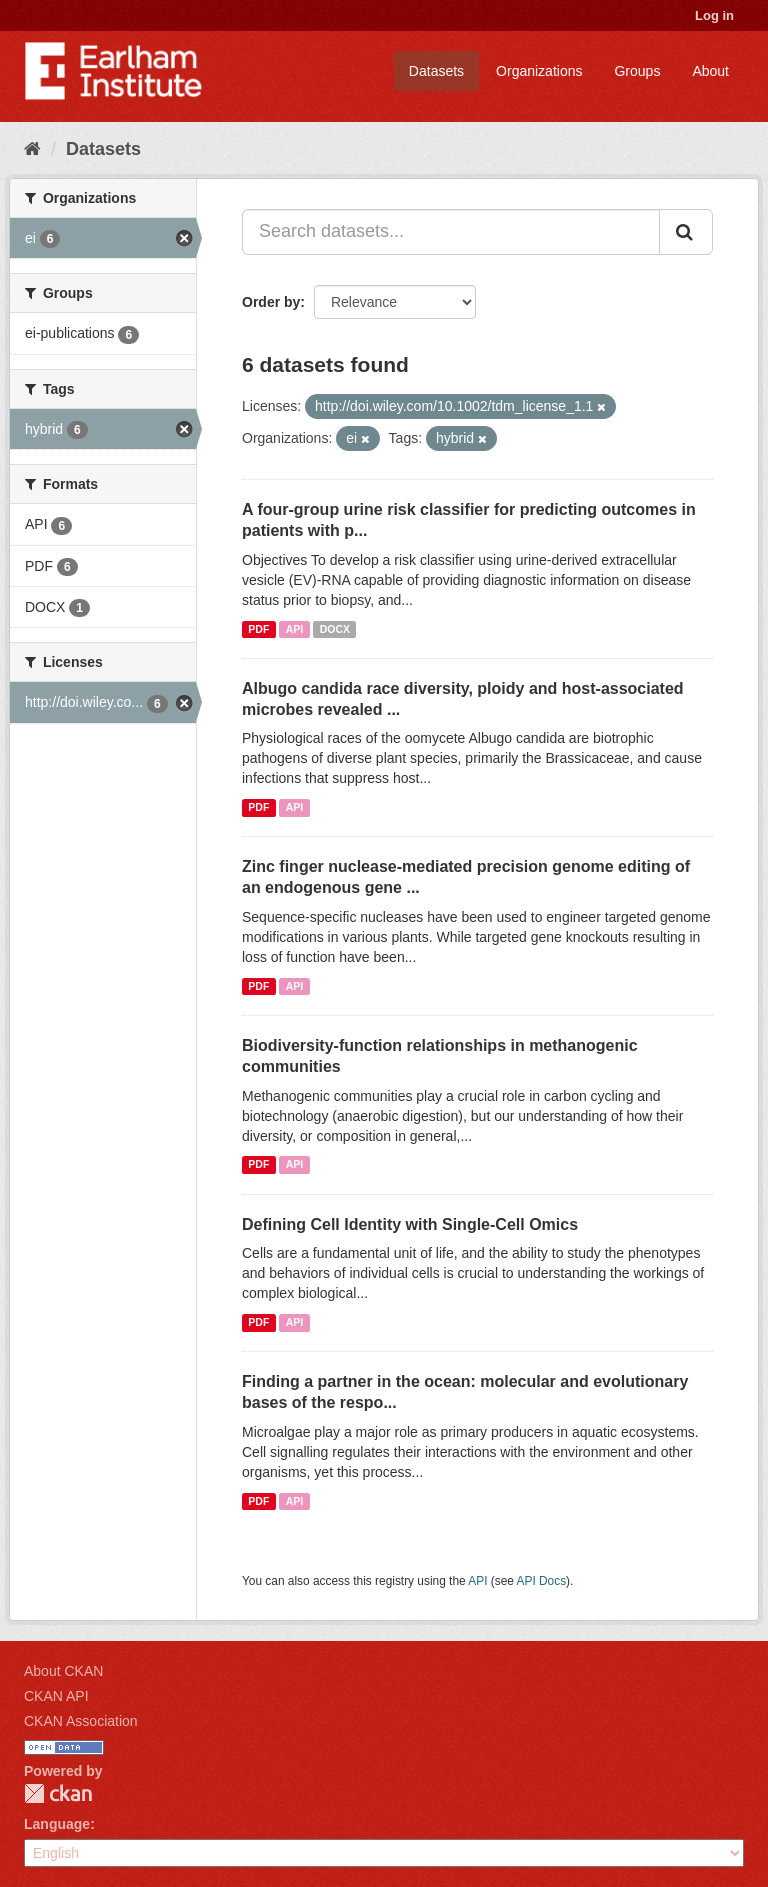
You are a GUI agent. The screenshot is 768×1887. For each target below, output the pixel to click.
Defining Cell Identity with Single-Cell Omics (410, 1224)
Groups (637, 71)
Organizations (539, 71)
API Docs (542, 1581)
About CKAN (63, 1671)
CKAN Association (81, 1721)
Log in (714, 15)
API (295, 629)
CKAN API (56, 1696)
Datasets (436, 71)
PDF (258, 629)
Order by (271, 302)
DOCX (335, 629)
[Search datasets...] (451, 232)
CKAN (58, 1793)
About (710, 71)
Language (57, 1824)
